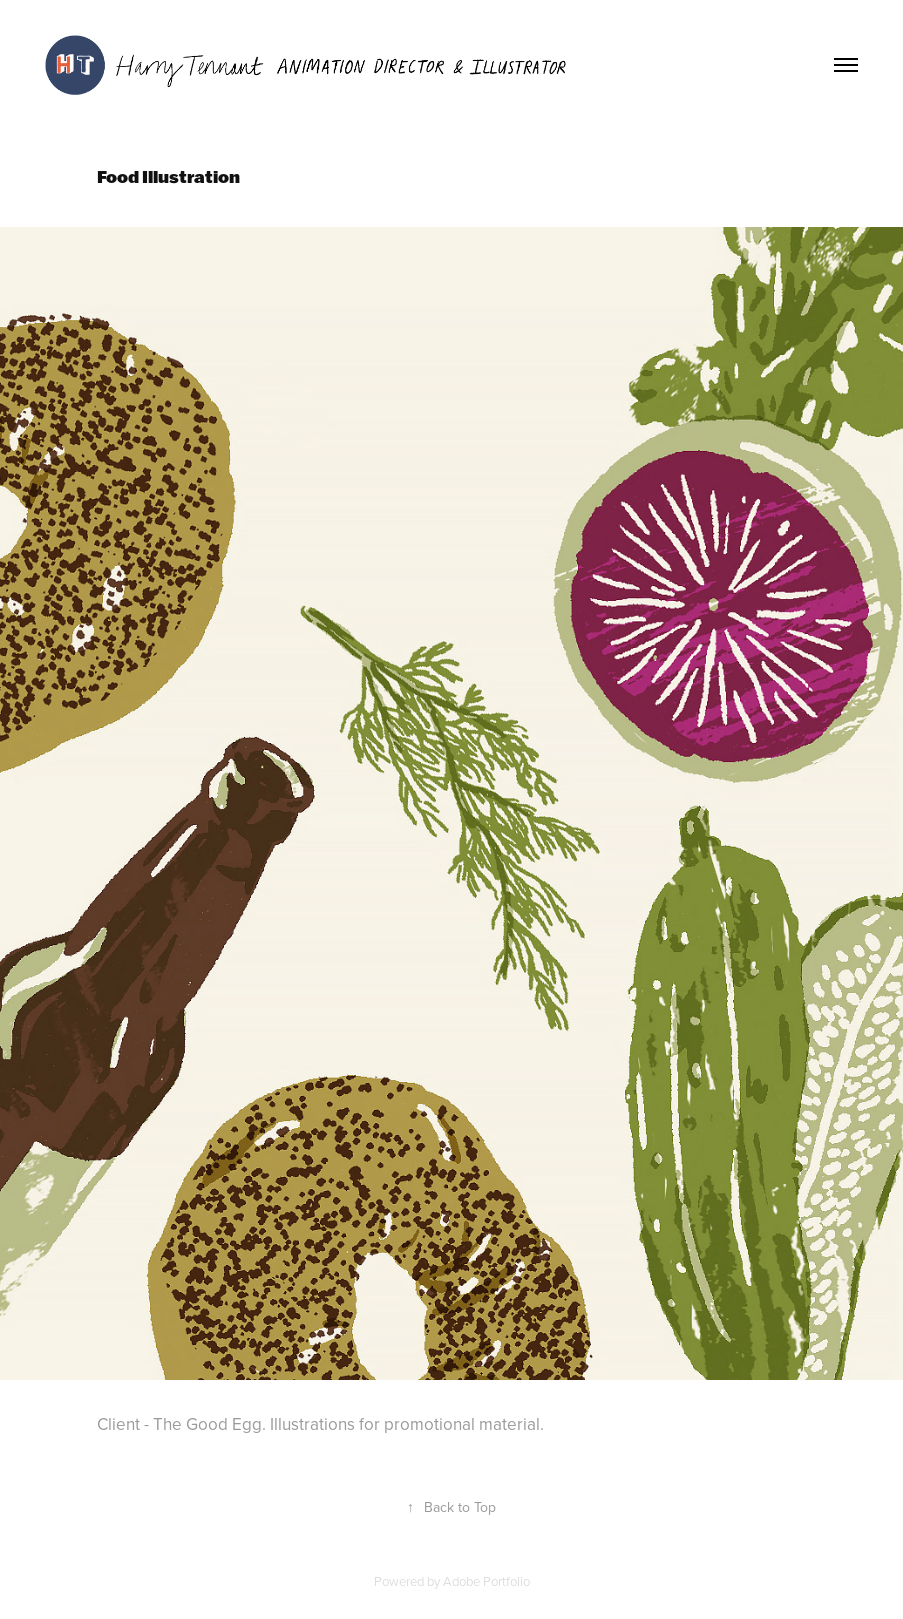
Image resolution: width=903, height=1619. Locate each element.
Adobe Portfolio (486, 1581)
